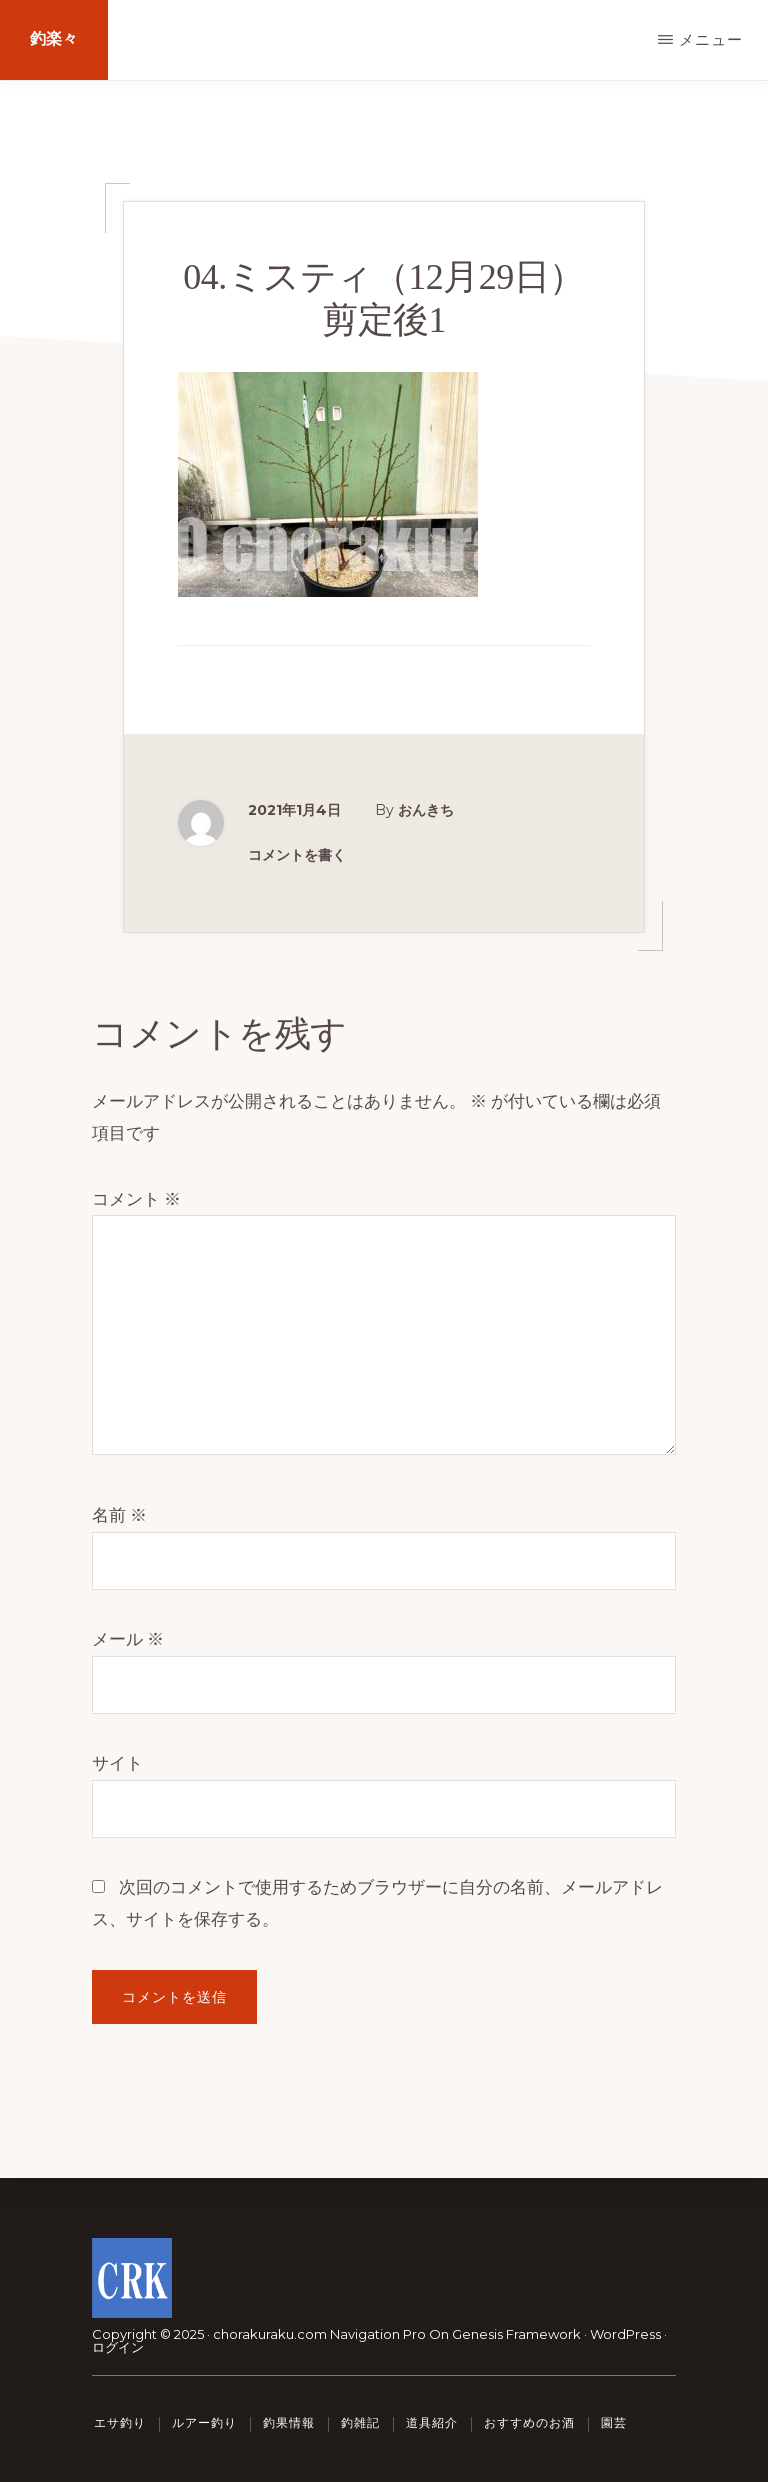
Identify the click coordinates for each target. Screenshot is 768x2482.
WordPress (625, 2334)
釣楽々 (54, 39)
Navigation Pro (378, 2334)
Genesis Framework (516, 2334)
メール (128, 1639)
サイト (117, 1763)
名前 (119, 1515)
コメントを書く (297, 855)
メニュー (711, 39)
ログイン (118, 2347)
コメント (136, 1199)
